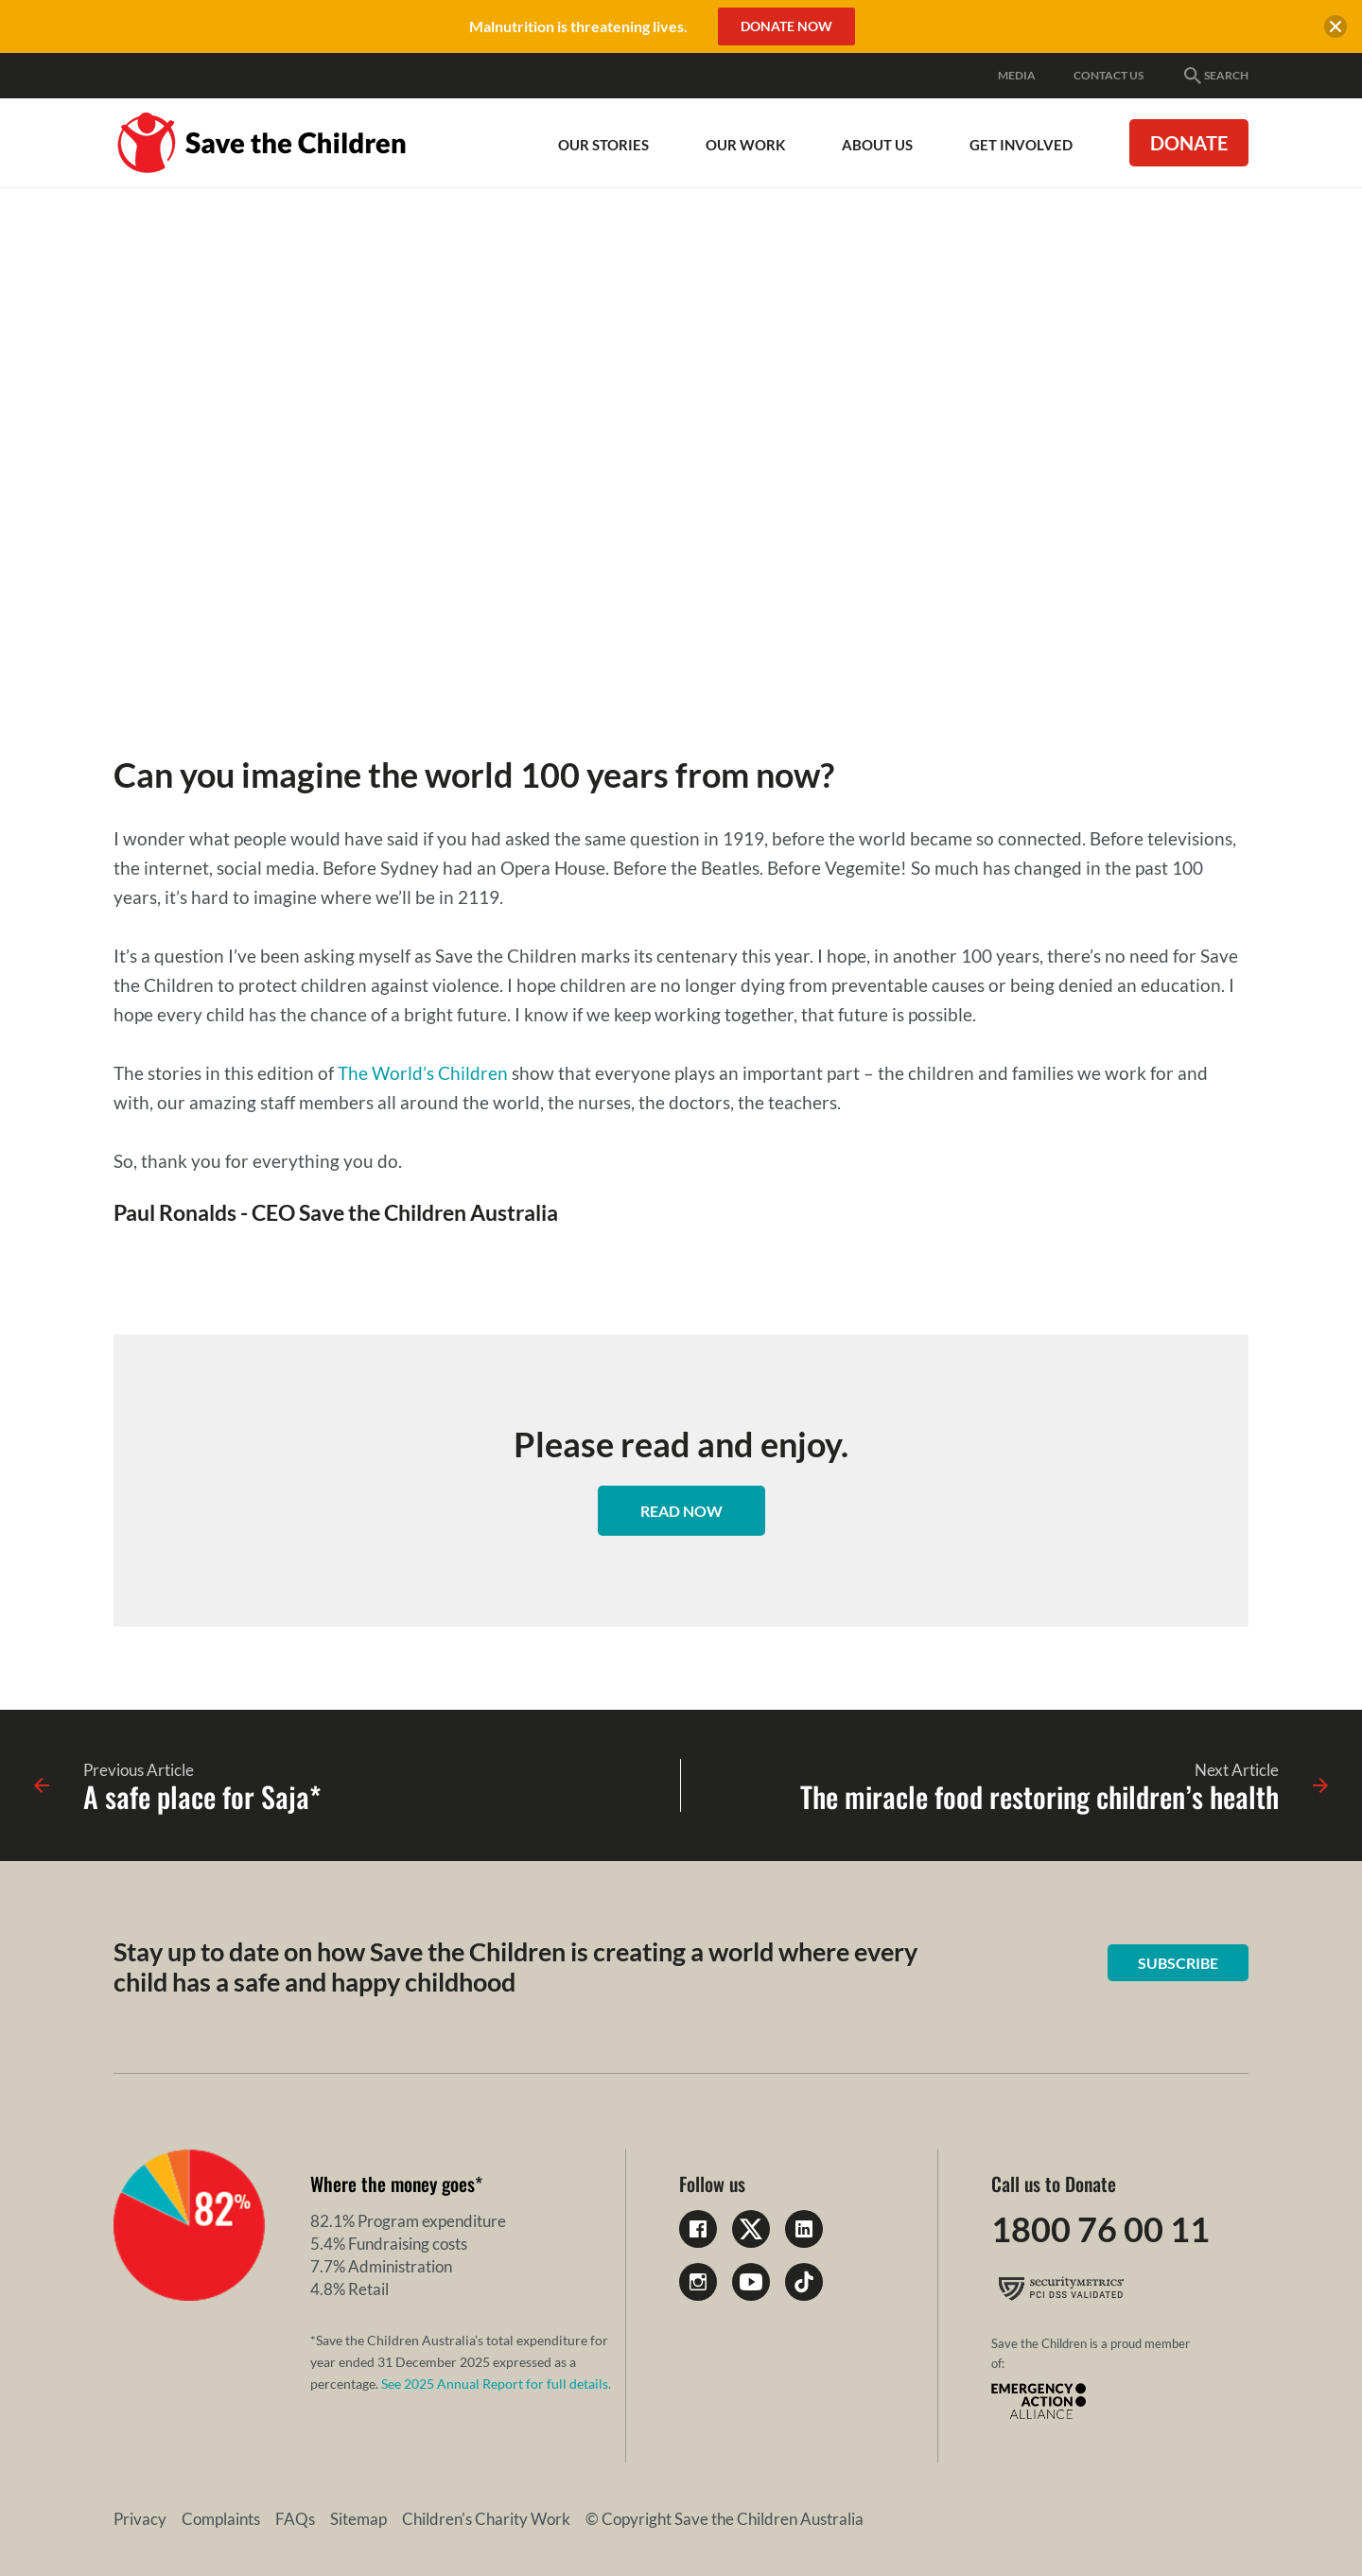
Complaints (221, 2519)
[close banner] (1335, 29)
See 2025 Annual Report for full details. (496, 2384)
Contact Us (1109, 75)
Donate (1189, 142)
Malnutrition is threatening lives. (578, 26)
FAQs (295, 2519)
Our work (745, 144)
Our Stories (603, 144)
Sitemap (358, 2519)
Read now (681, 1511)
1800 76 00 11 (1100, 2229)
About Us (877, 144)
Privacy (140, 2519)
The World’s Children (423, 1073)
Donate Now (786, 26)
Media (1017, 75)
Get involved (1021, 144)
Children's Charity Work (486, 2519)
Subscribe (1178, 1963)
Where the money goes (392, 2183)
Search (1214, 75)
